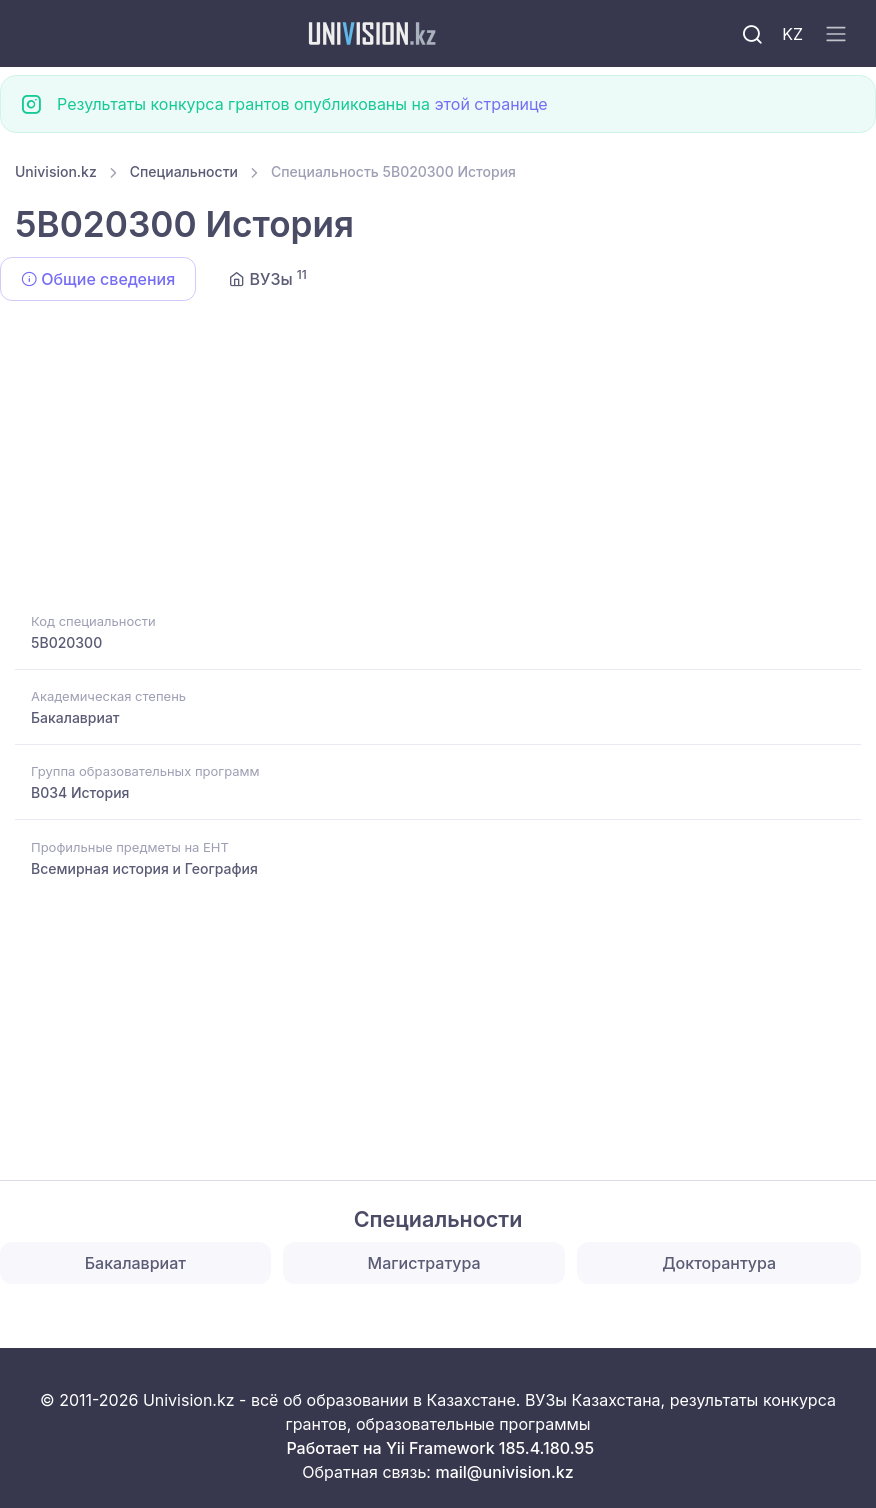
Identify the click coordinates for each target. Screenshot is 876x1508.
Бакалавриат (75, 717)
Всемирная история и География (144, 868)
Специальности (184, 171)
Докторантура (719, 1263)
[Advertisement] (438, 460)
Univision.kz (56, 171)
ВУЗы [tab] (268, 278)
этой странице (490, 104)
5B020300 (66, 642)
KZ (792, 34)
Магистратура (424, 1263)
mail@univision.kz (504, 1472)
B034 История (80, 792)
